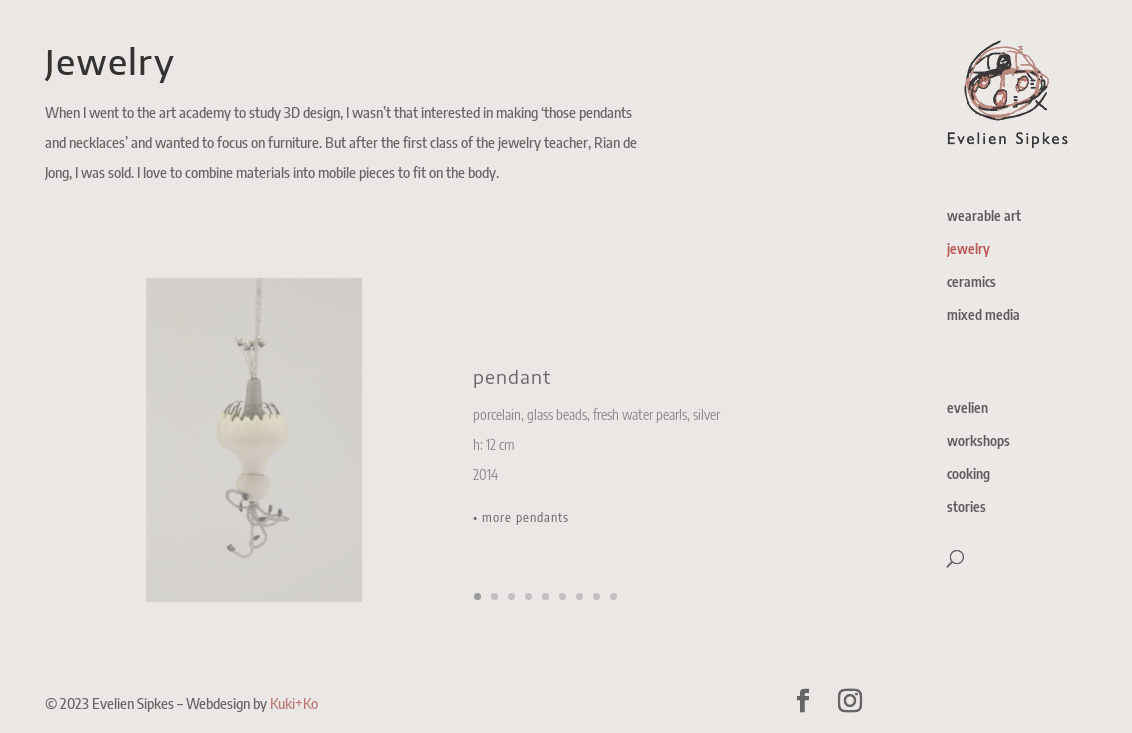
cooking (968, 474)
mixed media (983, 315)
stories (966, 507)
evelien (967, 408)
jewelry (968, 249)
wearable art (984, 216)
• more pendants (521, 528)
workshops (978, 441)
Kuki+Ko (294, 703)
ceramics (971, 282)
